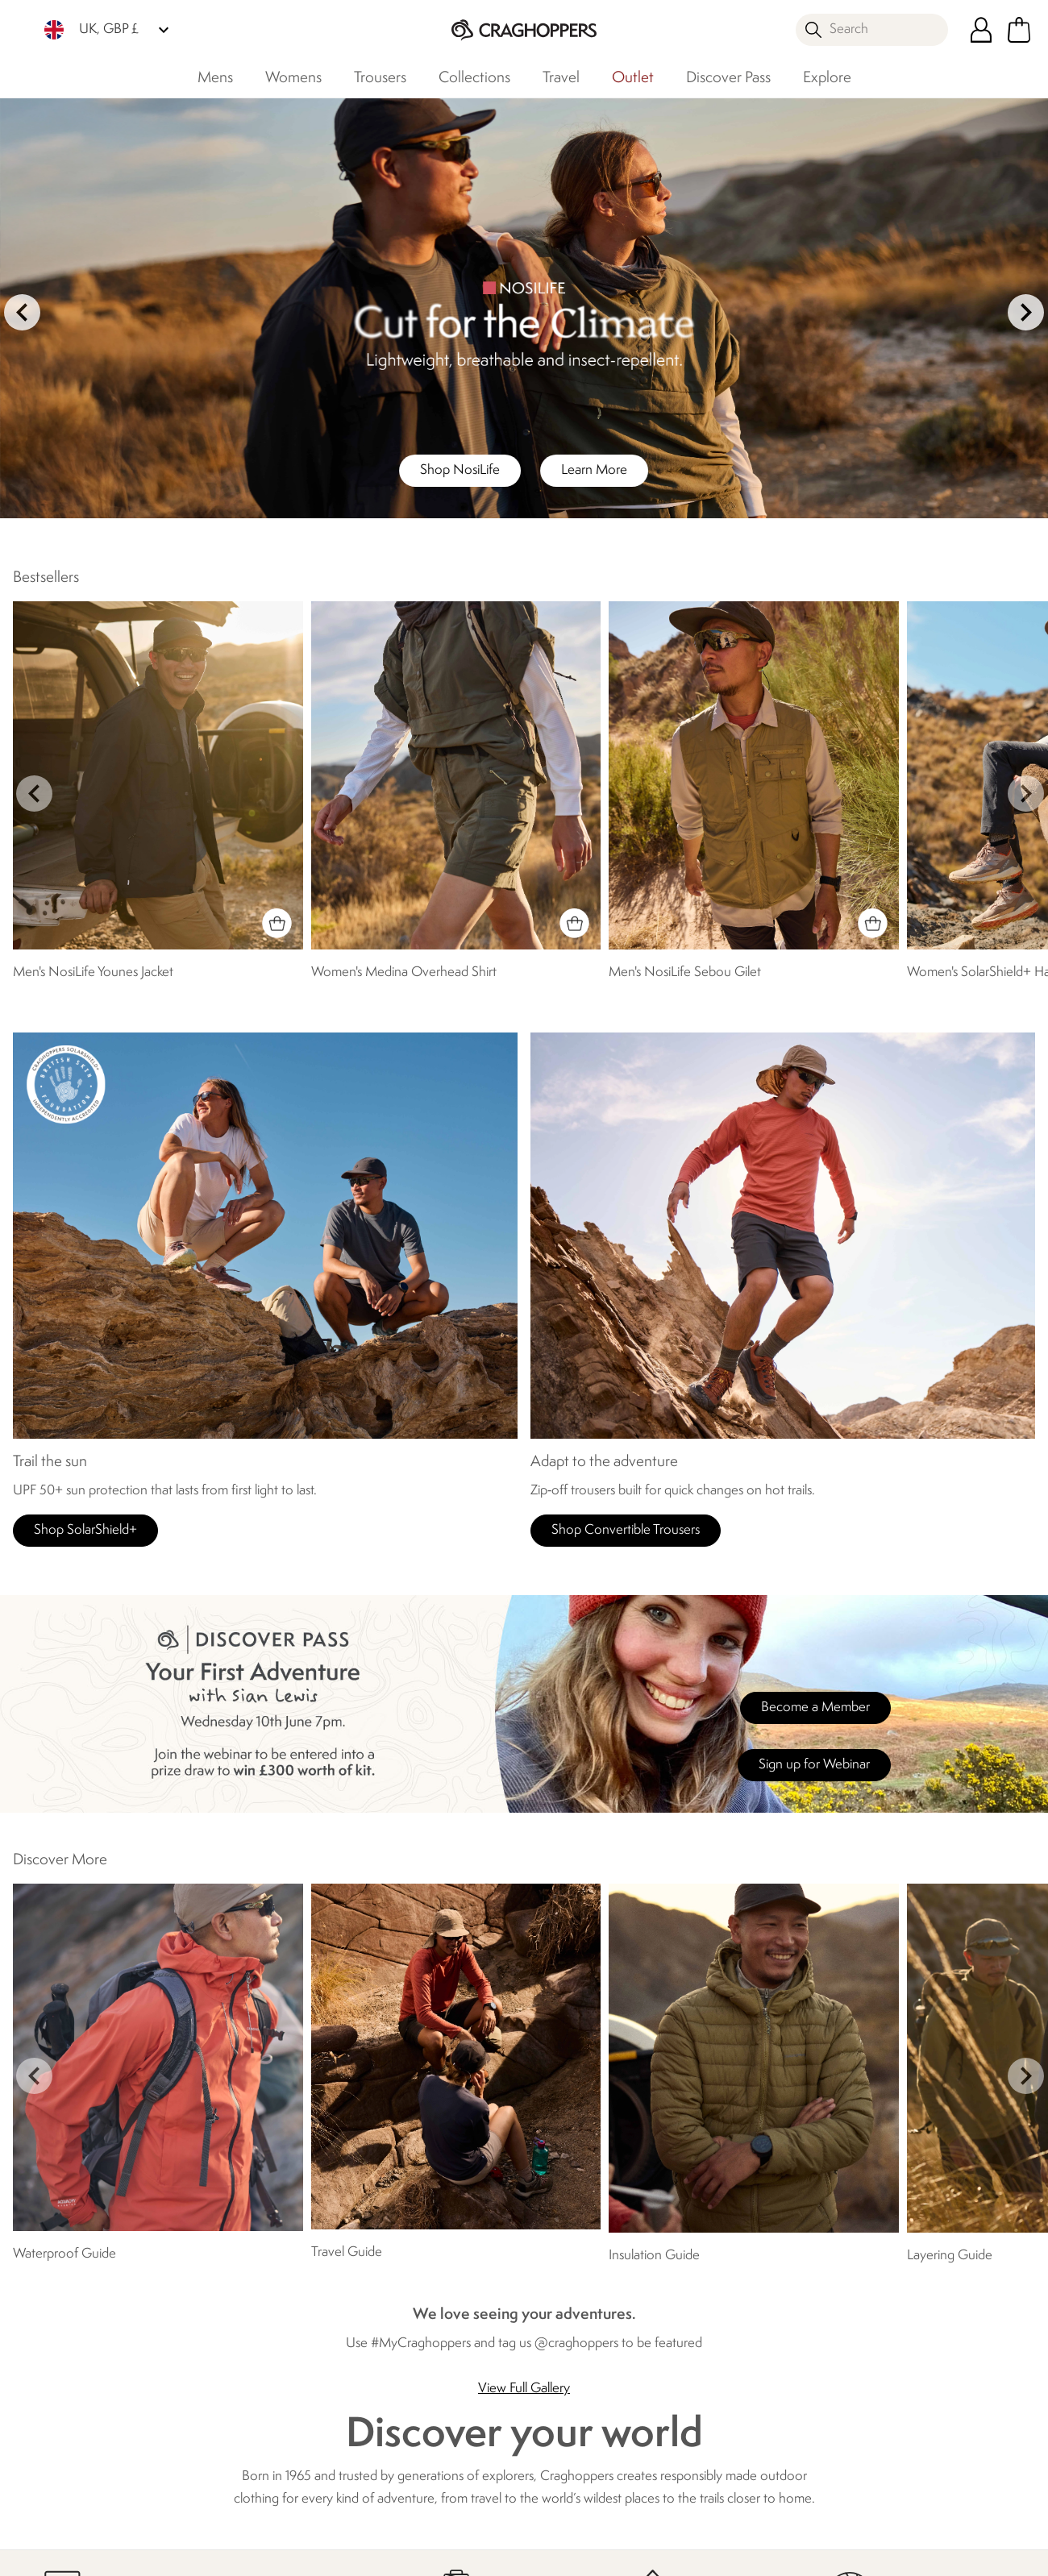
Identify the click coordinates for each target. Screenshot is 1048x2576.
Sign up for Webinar (814, 1765)
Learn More (594, 470)
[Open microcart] (1019, 30)
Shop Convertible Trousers (625, 1530)
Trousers (380, 78)
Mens (215, 78)
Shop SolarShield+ (85, 1530)
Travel (561, 78)
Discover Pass (728, 78)
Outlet (633, 78)
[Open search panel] (872, 30)
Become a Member (815, 1707)
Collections (474, 78)
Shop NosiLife (460, 470)
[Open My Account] (981, 30)
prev (22, 312)
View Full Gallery (524, 2388)
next (1026, 312)
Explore (827, 78)
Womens (293, 78)
